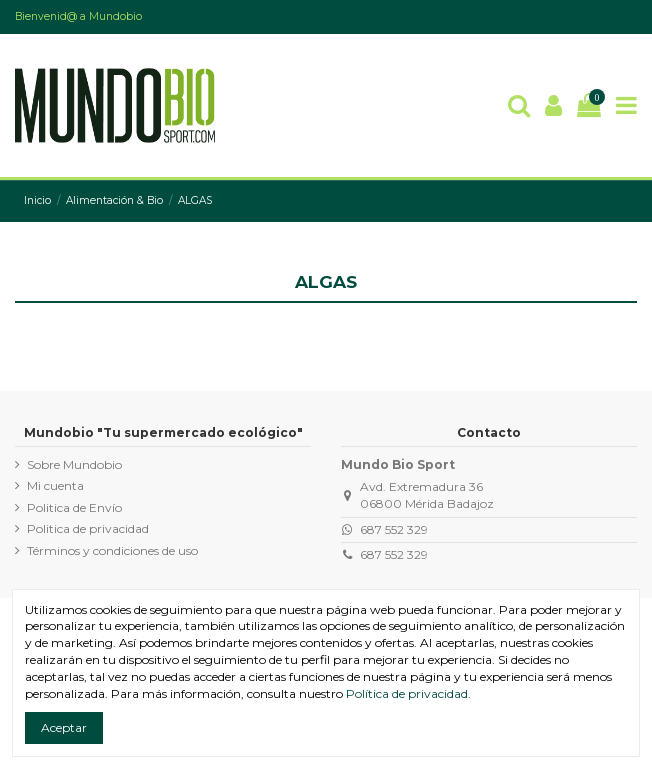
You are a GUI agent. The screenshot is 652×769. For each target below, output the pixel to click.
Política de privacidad (407, 693)
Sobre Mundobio (74, 464)
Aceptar (64, 727)
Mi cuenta (55, 485)
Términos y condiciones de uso (112, 550)
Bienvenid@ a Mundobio (78, 16)
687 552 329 (394, 529)
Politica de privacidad (88, 528)
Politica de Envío (74, 507)
